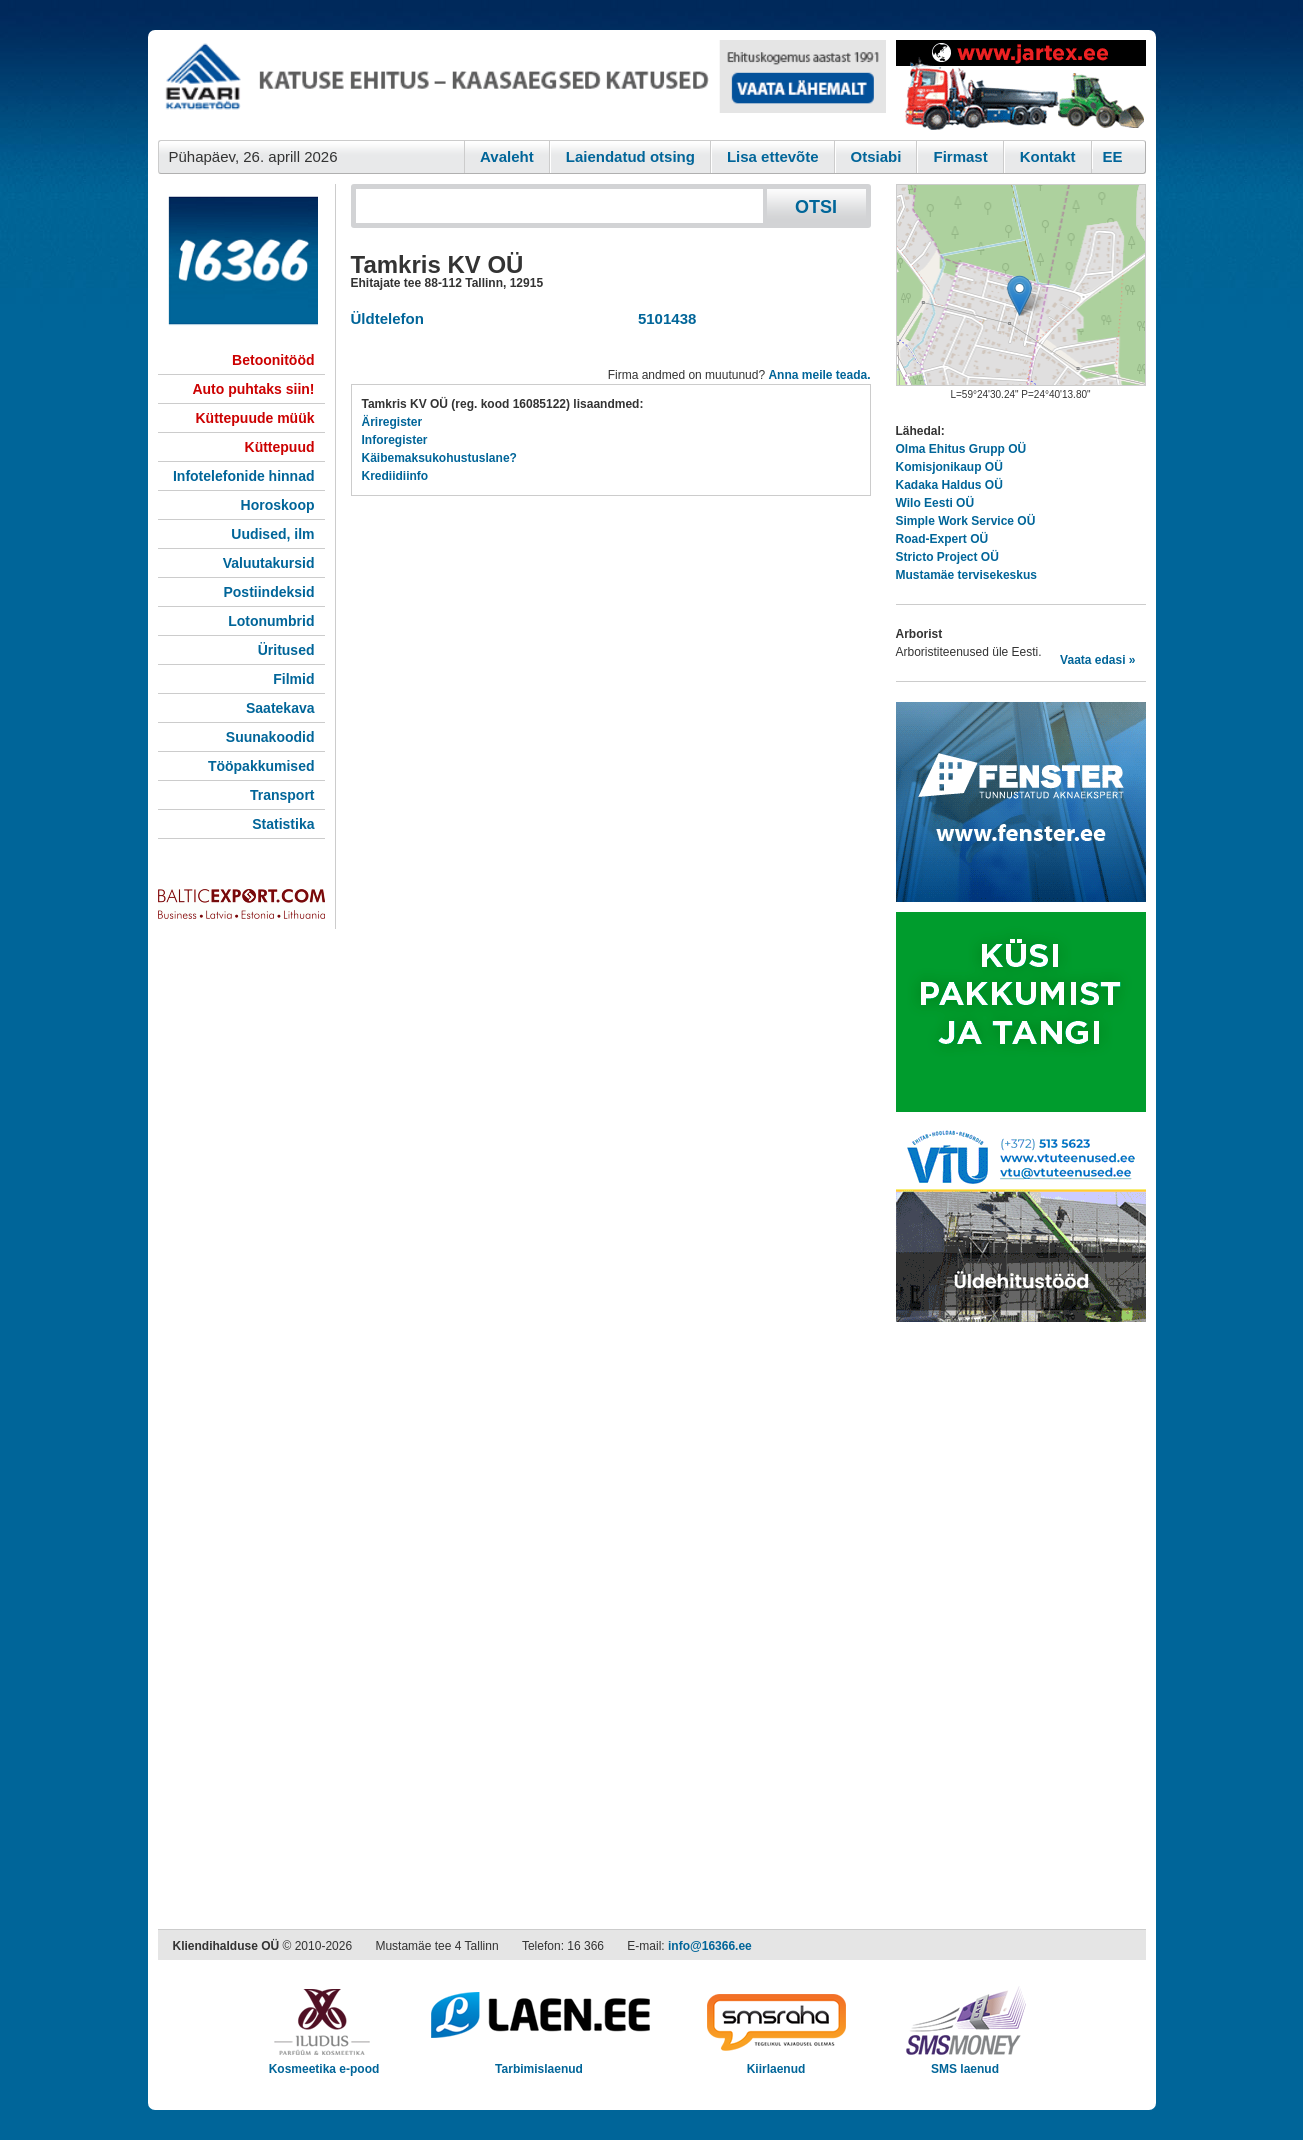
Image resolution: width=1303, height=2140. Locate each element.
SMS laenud (965, 2062)
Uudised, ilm (272, 534)
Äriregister (392, 422)
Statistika (283, 824)
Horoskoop (278, 505)
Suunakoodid (270, 737)
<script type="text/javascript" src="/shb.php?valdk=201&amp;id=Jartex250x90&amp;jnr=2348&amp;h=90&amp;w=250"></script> (1021, 85)
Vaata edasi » (1097, 660)
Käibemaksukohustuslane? (439, 458)
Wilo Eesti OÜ (935, 503)
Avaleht (507, 156)
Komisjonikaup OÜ (949, 467)
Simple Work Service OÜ (966, 521)
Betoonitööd (273, 360)
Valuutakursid (269, 563)
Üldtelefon (387, 318)
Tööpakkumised (261, 766)
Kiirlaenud (776, 2062)
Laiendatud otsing (630, 156)
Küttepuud (280, 447)
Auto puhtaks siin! (253, 389)
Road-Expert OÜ (942, 539)
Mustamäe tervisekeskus (966, 575)
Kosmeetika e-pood (324, 2062)
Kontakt (1048, 156)
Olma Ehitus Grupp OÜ (961, 449)
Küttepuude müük (255, 418)
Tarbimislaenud (539, 2062)
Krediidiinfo (395, 476)
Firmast (960, 156)
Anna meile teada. (819, 375)
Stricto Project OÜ (947, 557)
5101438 (663, 318)
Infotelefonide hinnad (244, 476)
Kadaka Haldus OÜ (949, 485)
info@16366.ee (710, 1946)
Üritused (286, 650)
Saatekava (280, 708)
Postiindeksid (268, 592)
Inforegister (395, 440)
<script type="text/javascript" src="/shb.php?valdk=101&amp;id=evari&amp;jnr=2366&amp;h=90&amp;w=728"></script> (522, 85)
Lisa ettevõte (773, 156)
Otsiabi (876, 156)
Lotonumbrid (271, 621)
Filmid (293, 679)
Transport (282, 795)
